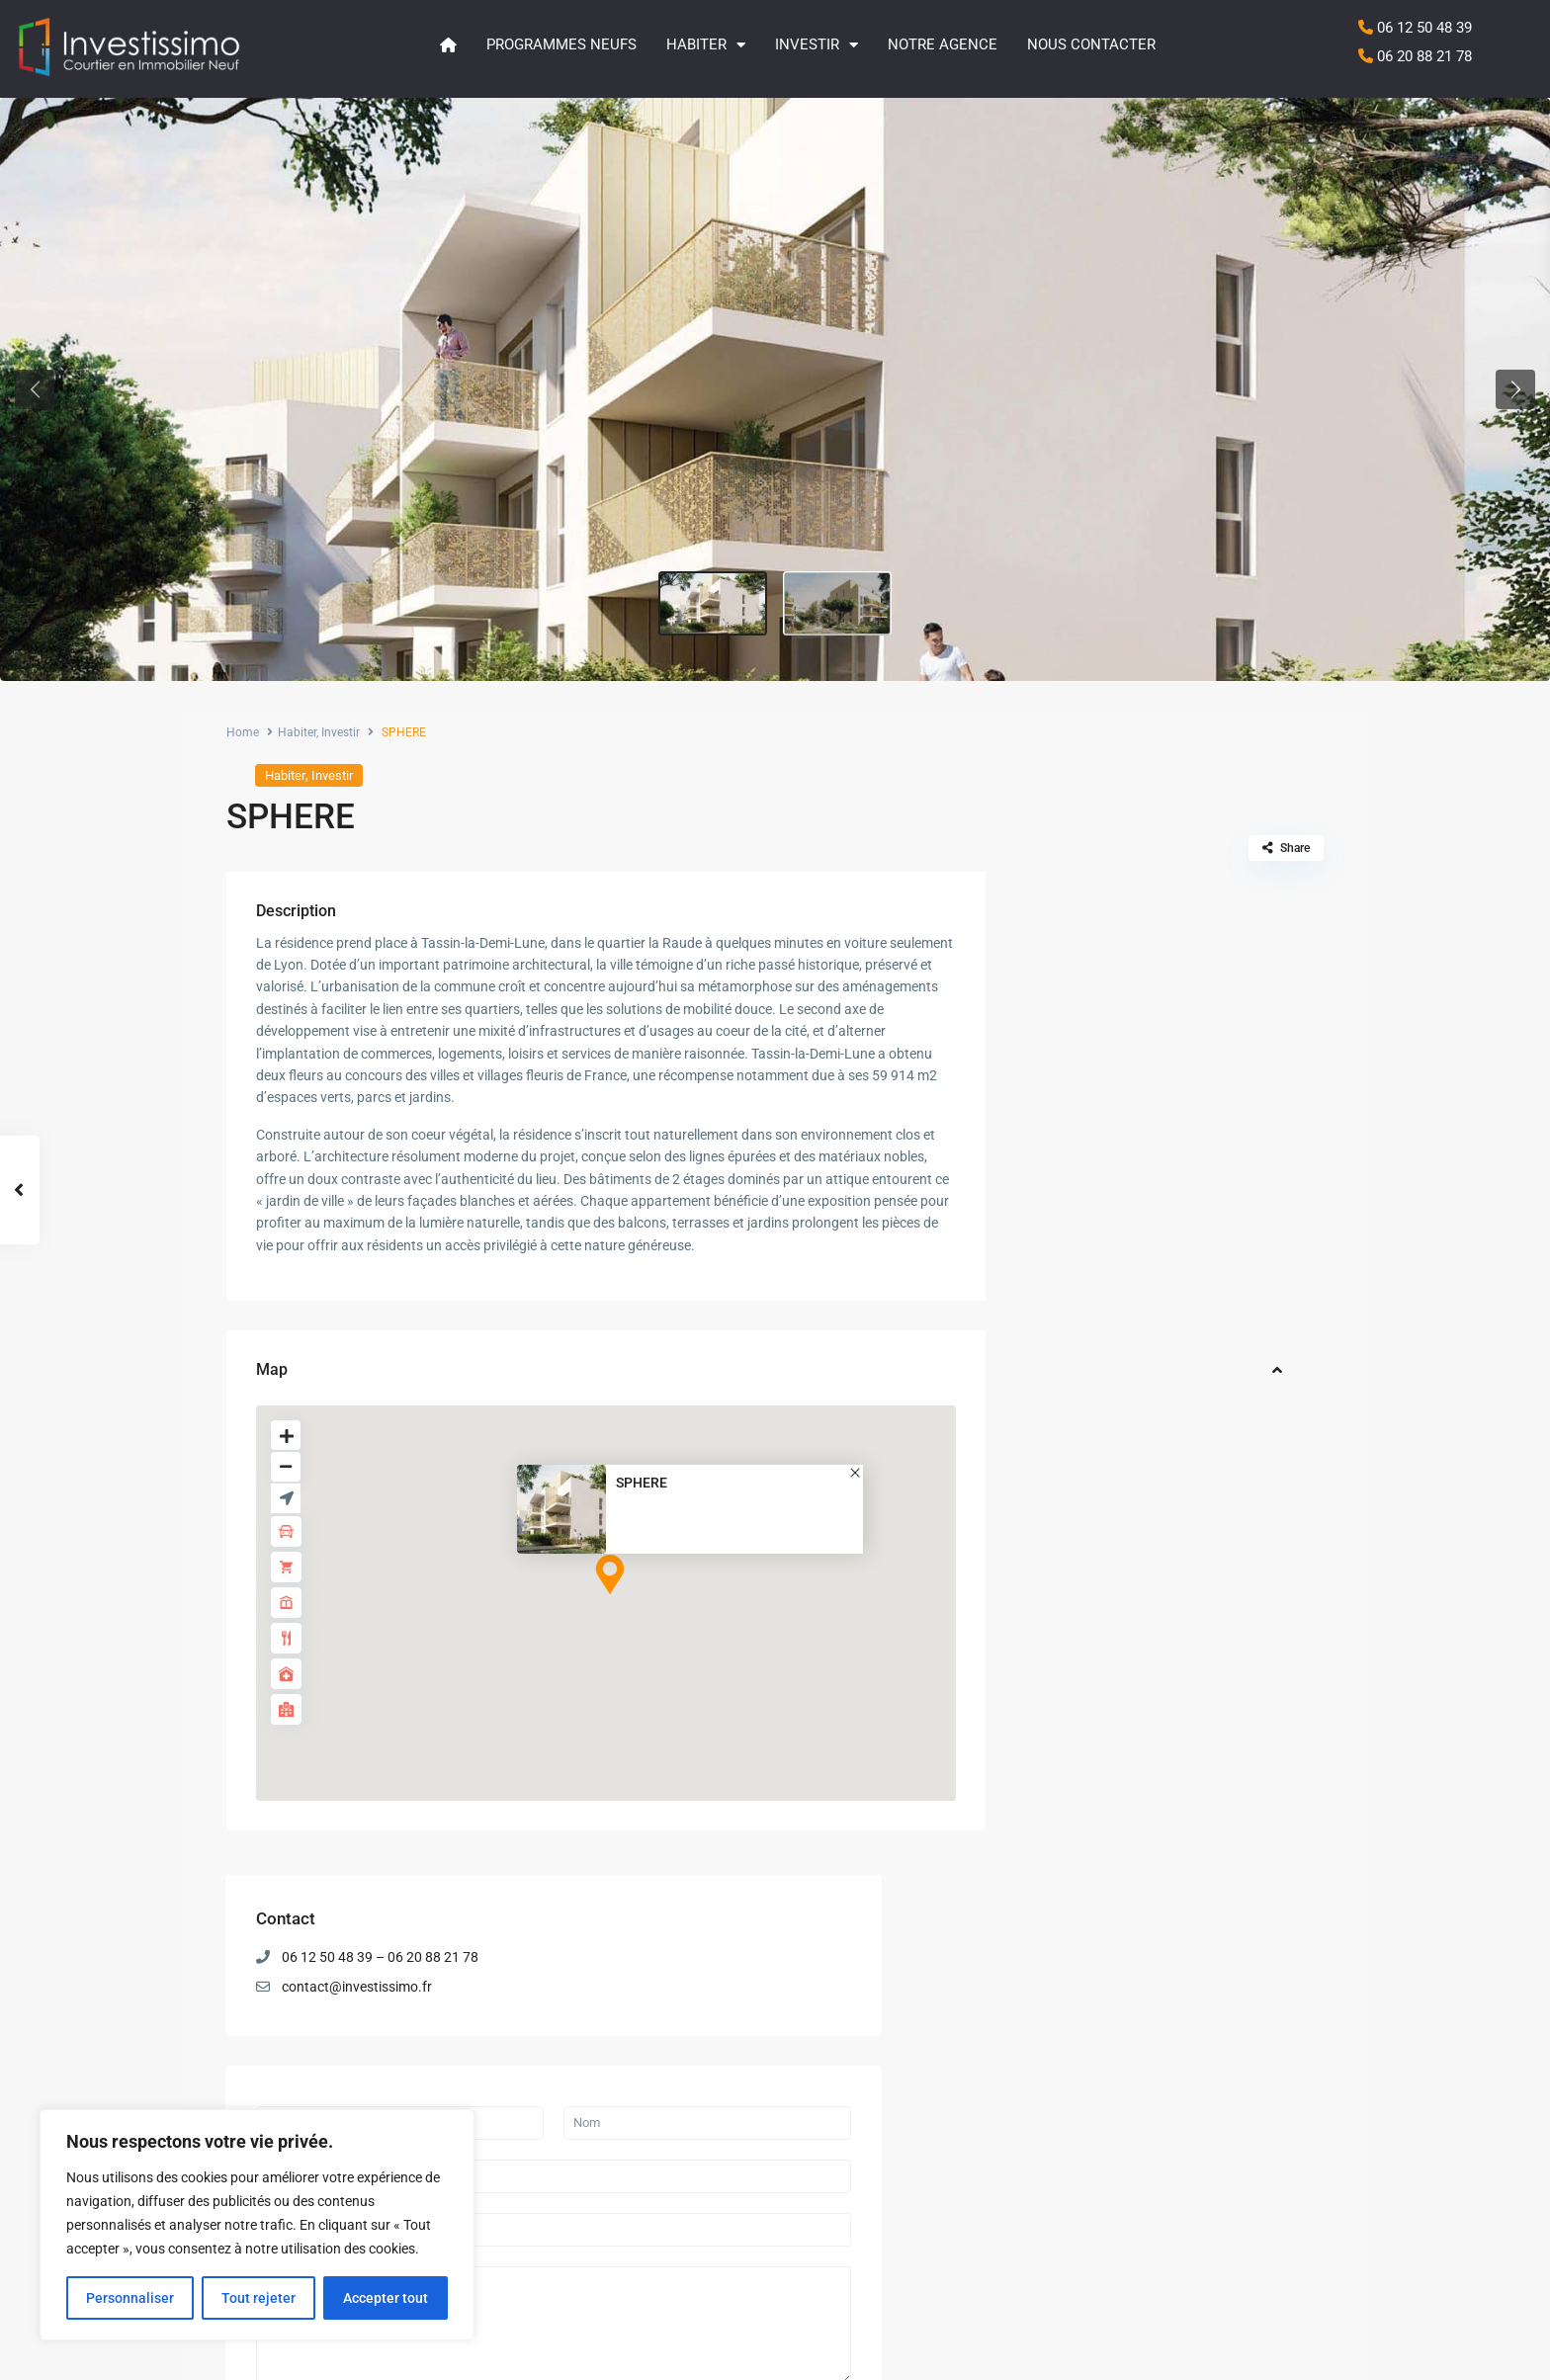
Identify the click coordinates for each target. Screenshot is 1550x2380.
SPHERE (641, 1482)
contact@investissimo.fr (1147, 983)
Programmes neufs (561, 44)
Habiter (705, 45)
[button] (34, 389)
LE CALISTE (1194, 1751)
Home (242, 732)
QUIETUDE (1190, 1669)
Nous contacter (1091, 44)
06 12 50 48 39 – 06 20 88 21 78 (1170, 954)
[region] (257, 2224)
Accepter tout (385, 2298)
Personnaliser (130, 2298)
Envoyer (1078, 1411)
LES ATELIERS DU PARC (782, 2073)
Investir (816, 45)
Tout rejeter (258, 2298)
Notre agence (942, 44)
